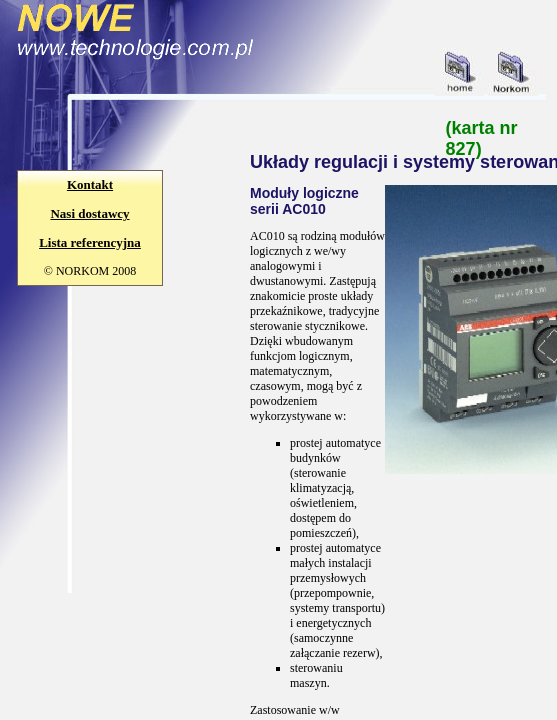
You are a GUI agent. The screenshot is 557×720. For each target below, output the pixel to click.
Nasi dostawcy (89, 213)
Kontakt (90, 184)
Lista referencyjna (90, 242)
